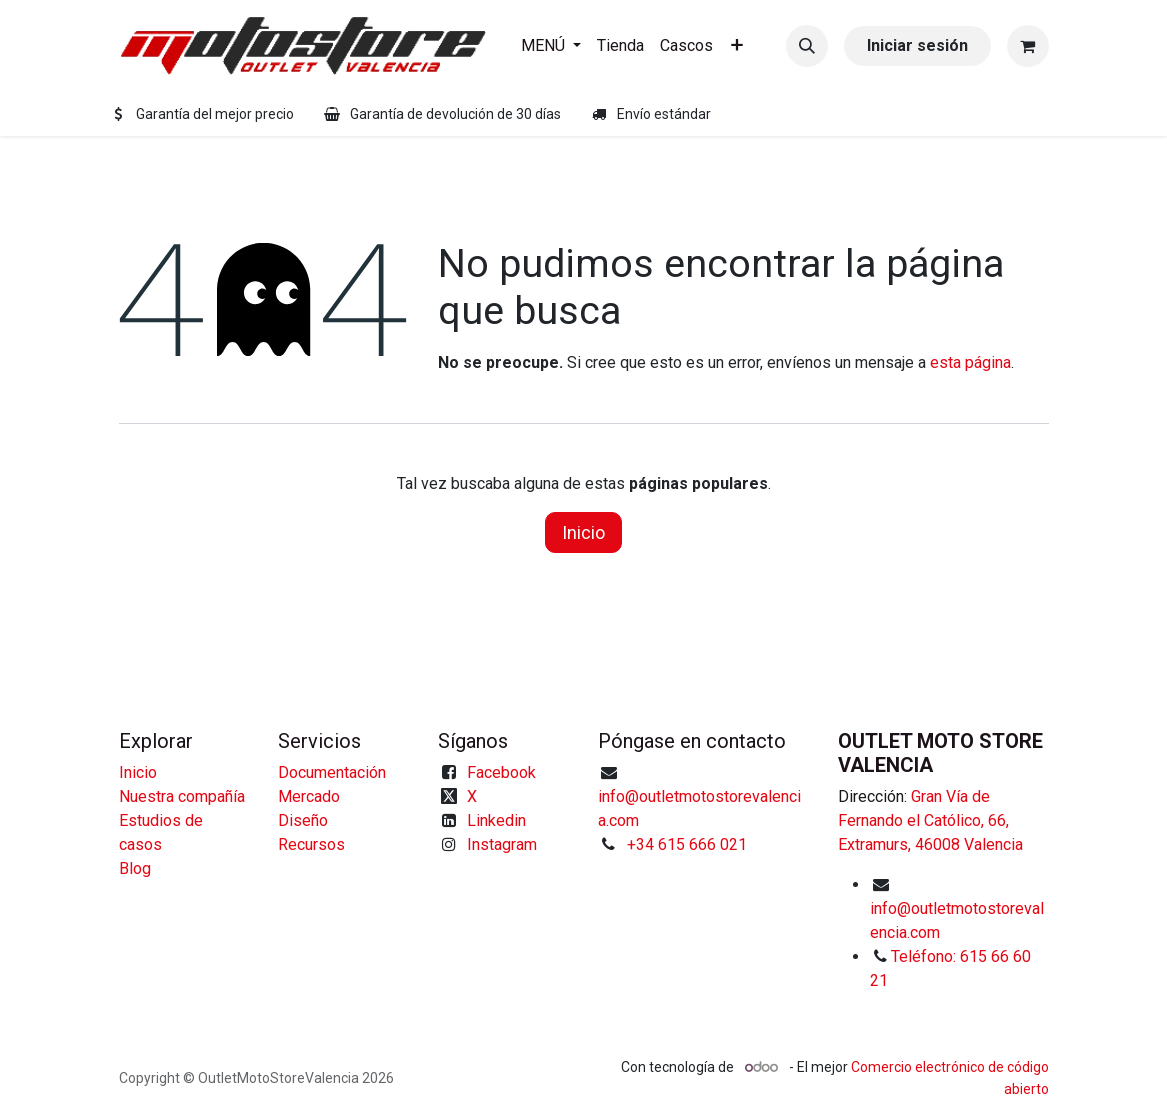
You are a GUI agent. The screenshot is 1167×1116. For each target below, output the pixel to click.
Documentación (332, 772)
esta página (970, 362)
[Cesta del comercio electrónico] (1028, 46)
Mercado (309, 796)
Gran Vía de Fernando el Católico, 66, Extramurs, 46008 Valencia (930, 820)
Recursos (311, 844)
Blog (135, 868)
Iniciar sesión (917, 45)
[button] (807, 46)
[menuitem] (551, 46)
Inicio (583, 532)
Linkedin (496, 820)
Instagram (502, 844)
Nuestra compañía (182, 796)
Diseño (303, 820)
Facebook (501, 772)
